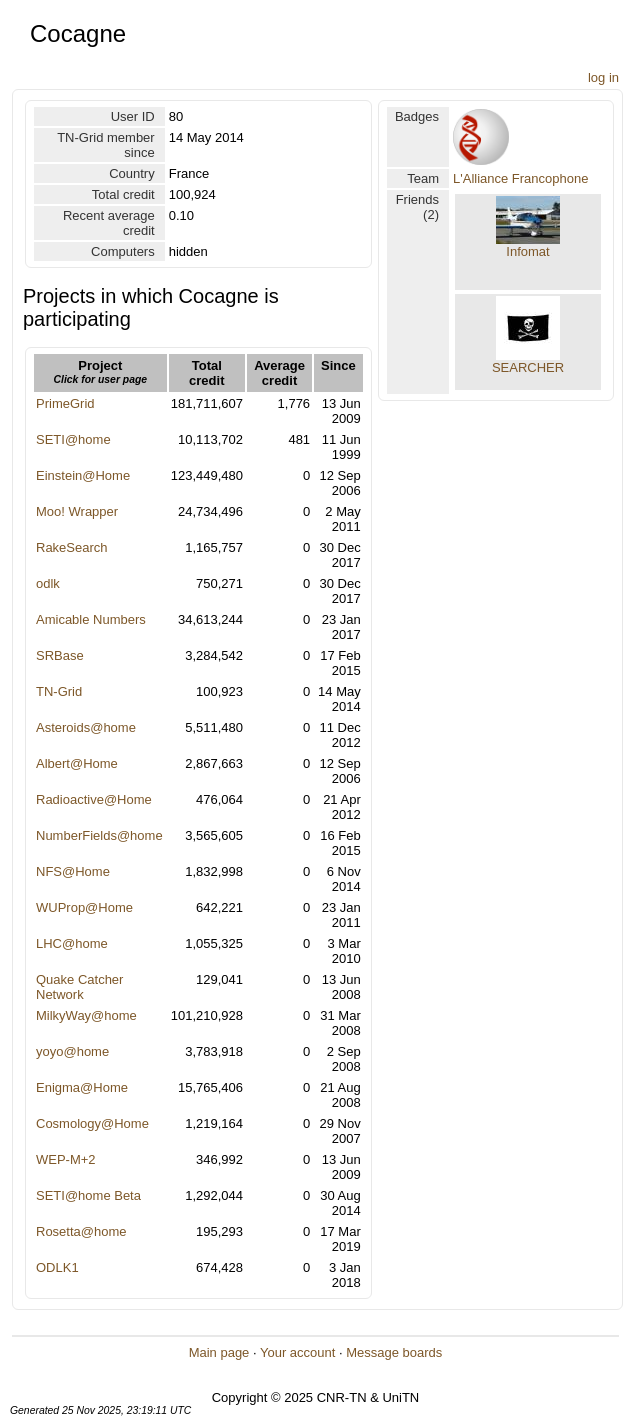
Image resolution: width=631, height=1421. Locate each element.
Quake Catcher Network (79, 987)
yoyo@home (72, 1051)
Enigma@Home (82, 1087)
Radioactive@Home (94, 799)
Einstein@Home (83, 475)
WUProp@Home (84, 907)
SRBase (60, 655)
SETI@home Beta (88, 1195)
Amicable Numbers (91, 619)
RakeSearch (72, 547)
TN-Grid (59, 691)
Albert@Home (77, 763)
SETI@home (73, 439)
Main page (219, 1352)
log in (603, 77)
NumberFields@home (99, 835)
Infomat (527, 251)
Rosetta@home (81, 1231)
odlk (48, 583)
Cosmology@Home (92, 1123)
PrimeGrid (65, 403)
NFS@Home (73, 871)
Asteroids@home (86, 727)
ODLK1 (57, 1267)
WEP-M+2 (66, 1159)
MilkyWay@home (86, 1015)
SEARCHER (528, 367)
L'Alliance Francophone (520, 178)
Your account (297, 1352)
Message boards (394, 1352)
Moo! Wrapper (77, 511)
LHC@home (72, 943)
